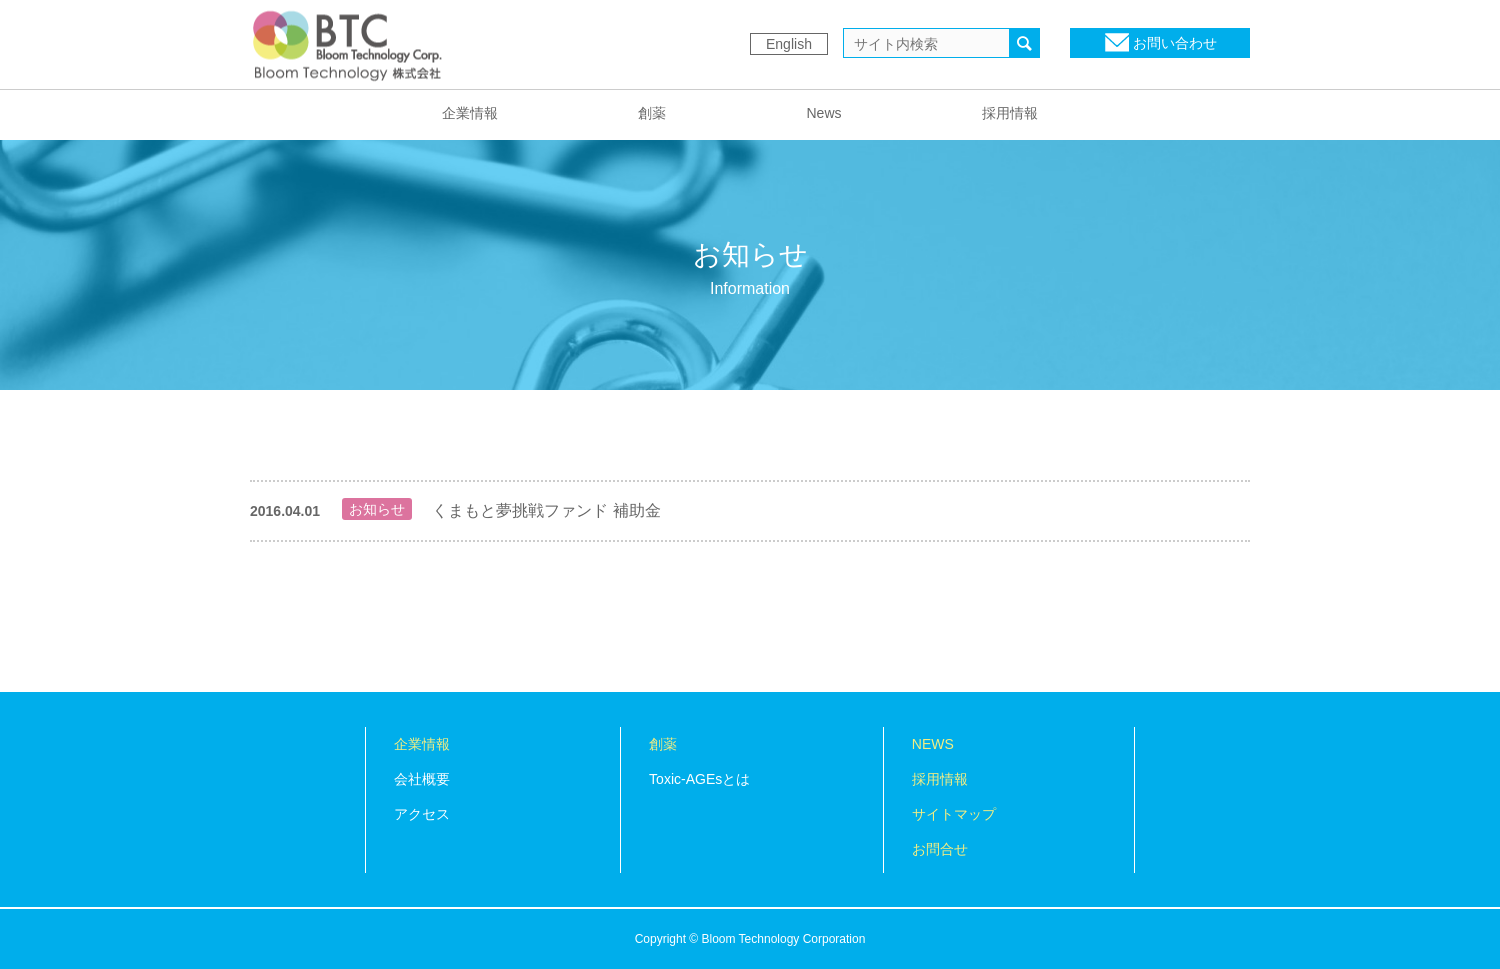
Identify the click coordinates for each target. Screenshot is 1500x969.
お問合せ (940, 849)
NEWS (933, 744)
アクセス (422, 814)
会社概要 (422, 779)
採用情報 (1010, 113)
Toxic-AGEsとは (699, 779)
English (789, 44)
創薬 (652, 113)
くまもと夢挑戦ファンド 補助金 (546, 510)
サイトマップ (954, 814)
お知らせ (377, 509)
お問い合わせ (1175, 43)
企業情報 (470, 113)
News (823, 113)
